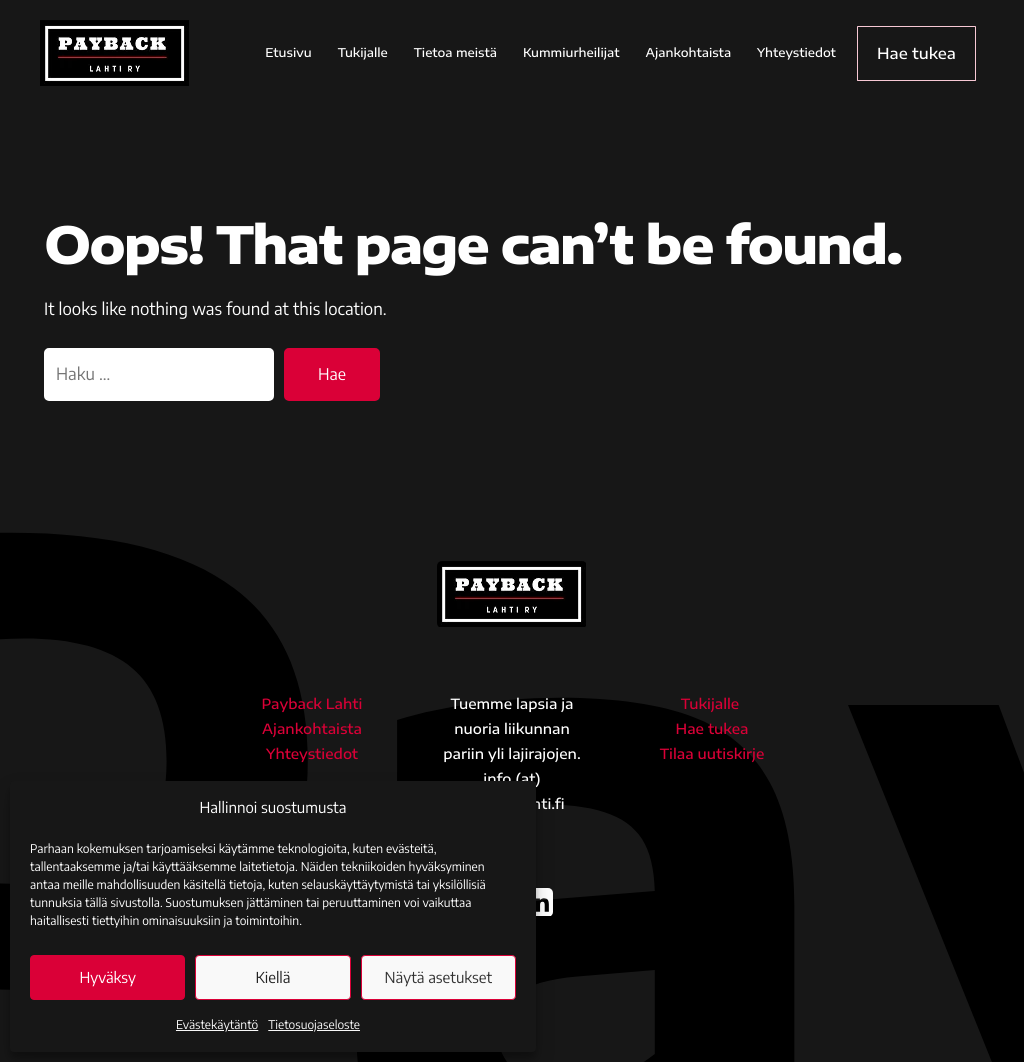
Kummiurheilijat (591, 52)
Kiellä (272, 978)
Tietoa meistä (475, 52)
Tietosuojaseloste (314, 1024)
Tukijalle (383, 52)
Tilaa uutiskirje (712, 754)
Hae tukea (926, 52)
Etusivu (309, 52)
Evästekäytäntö (217, 1024)
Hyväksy (107, 978)
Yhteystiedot (817, 52)
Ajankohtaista (709, 52)
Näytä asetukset (439, 978)
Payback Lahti (312, 704)
